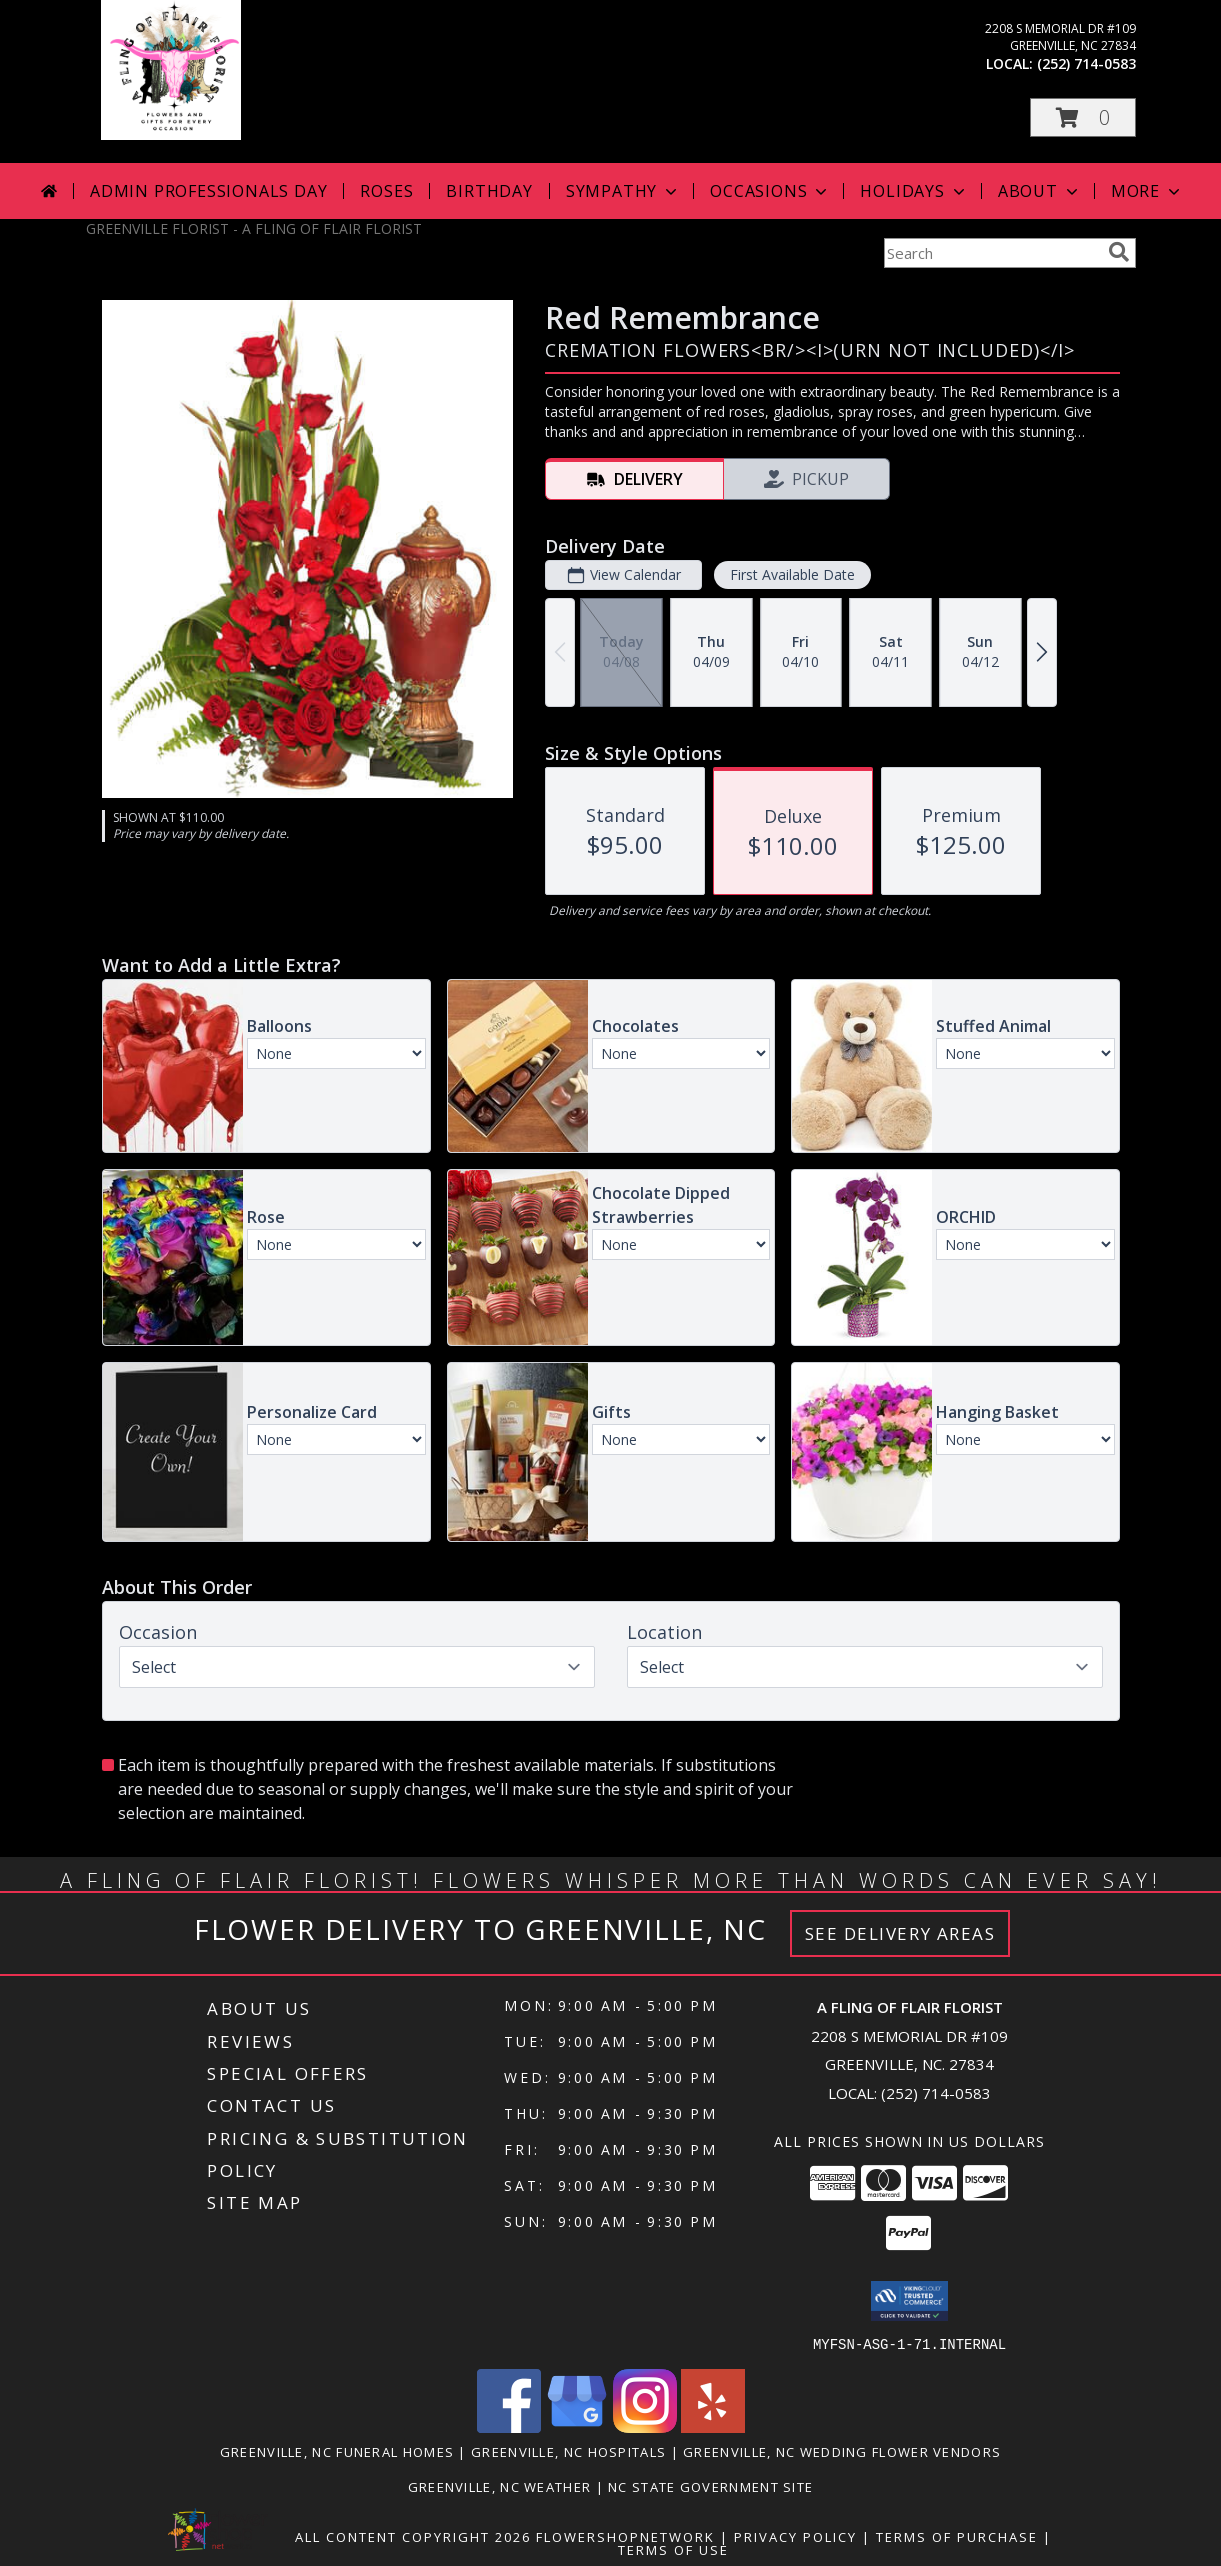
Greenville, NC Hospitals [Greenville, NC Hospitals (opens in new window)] (568, 2451)
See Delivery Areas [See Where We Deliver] (900, 1933)
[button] (1083, 117)
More (1147, 191)
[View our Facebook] (509, 2426)
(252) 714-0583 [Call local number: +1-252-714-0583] (1086, 63)
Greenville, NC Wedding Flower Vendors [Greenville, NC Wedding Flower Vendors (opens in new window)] (842, 2451)
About (1040, 191)
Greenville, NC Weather (500, 2486)
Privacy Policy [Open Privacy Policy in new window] (795, 2536)
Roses (386, 191)
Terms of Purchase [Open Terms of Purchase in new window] (957, 2536)
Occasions (770, 191)
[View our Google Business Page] (577, 2426)
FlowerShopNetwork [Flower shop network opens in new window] (625, 2536)
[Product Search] (992, 253)
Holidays (914, 191)
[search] (1119, 252)
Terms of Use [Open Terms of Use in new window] (673, 2549)
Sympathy (623, 191)
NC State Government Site (710, 2486)
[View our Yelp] (713, 2426)
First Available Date (791, 574)
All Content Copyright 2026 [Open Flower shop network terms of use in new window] (413, 2536)
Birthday (489, 191)
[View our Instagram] (645, 2426)
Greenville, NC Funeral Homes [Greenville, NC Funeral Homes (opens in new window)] (337, 2451)
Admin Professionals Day (208, 191)
